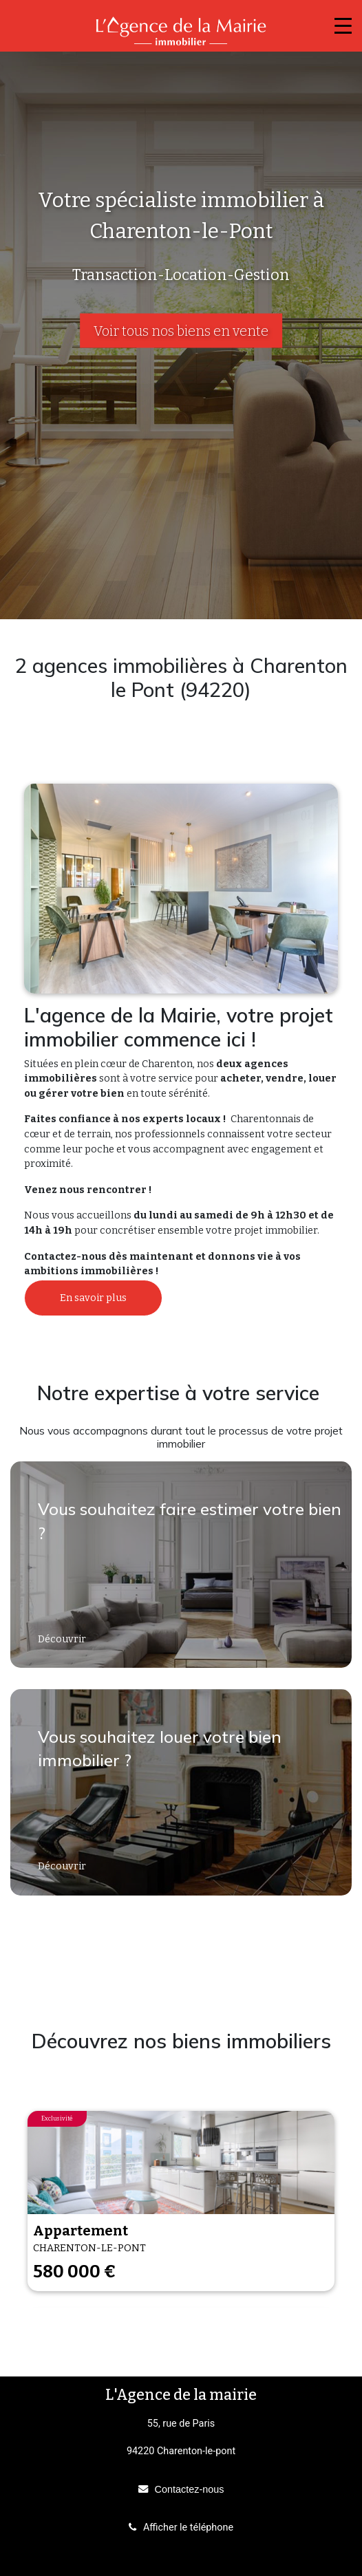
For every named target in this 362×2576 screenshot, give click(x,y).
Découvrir (63, 1639)
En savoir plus (93, 1298)
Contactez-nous (189, 2489)
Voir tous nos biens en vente (181, 331)
